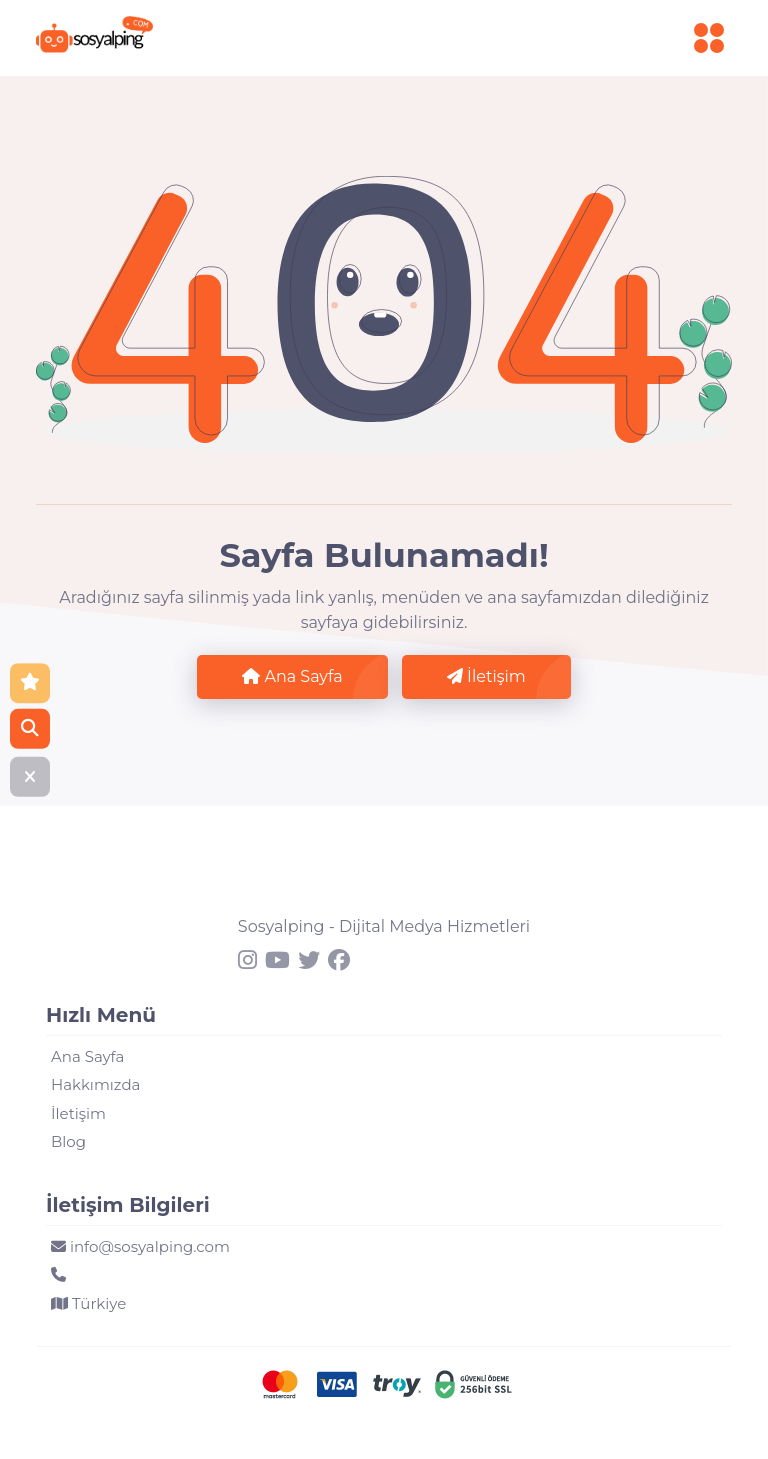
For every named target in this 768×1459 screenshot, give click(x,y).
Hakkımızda (95, 1084)
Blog (68, 1141)
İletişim (486, 676)
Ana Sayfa (292, 676)
